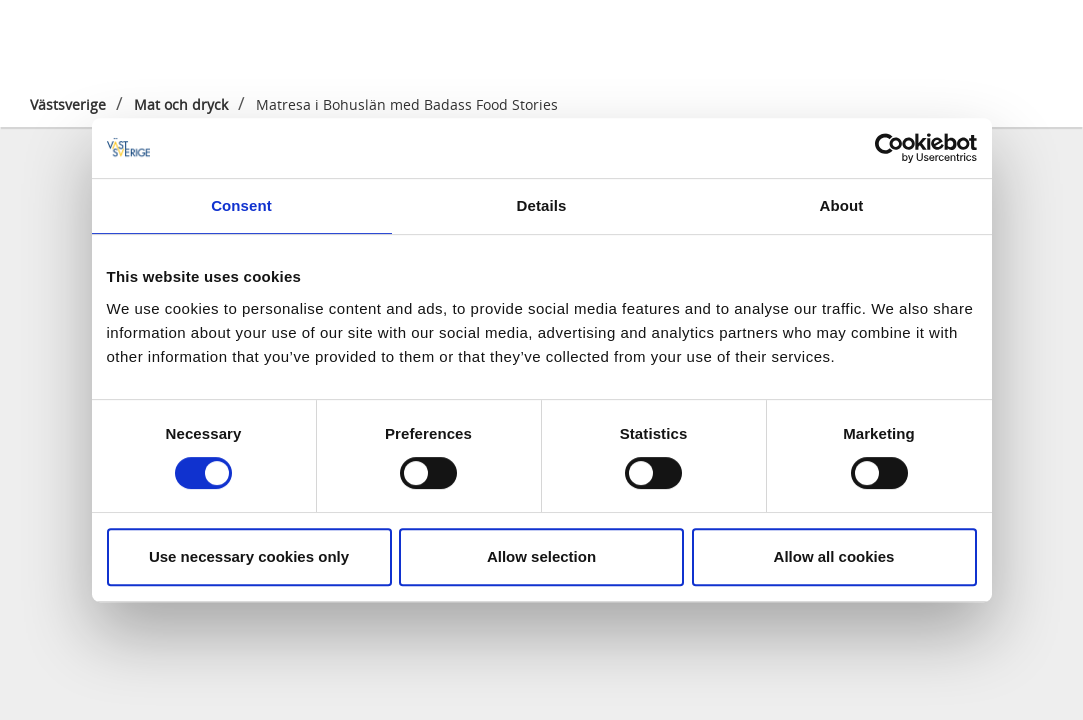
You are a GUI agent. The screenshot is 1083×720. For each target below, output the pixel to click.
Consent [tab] (241, 205)
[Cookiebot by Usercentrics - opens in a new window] (889, 148)
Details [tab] (542, 205)
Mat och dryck (181, 104)
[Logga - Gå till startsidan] (93, 40)
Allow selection (541, 556)
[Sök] (1037, 39)
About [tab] (842, 205)
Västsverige (68, 104)
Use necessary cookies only (249, 556)
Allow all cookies (834, 556)
